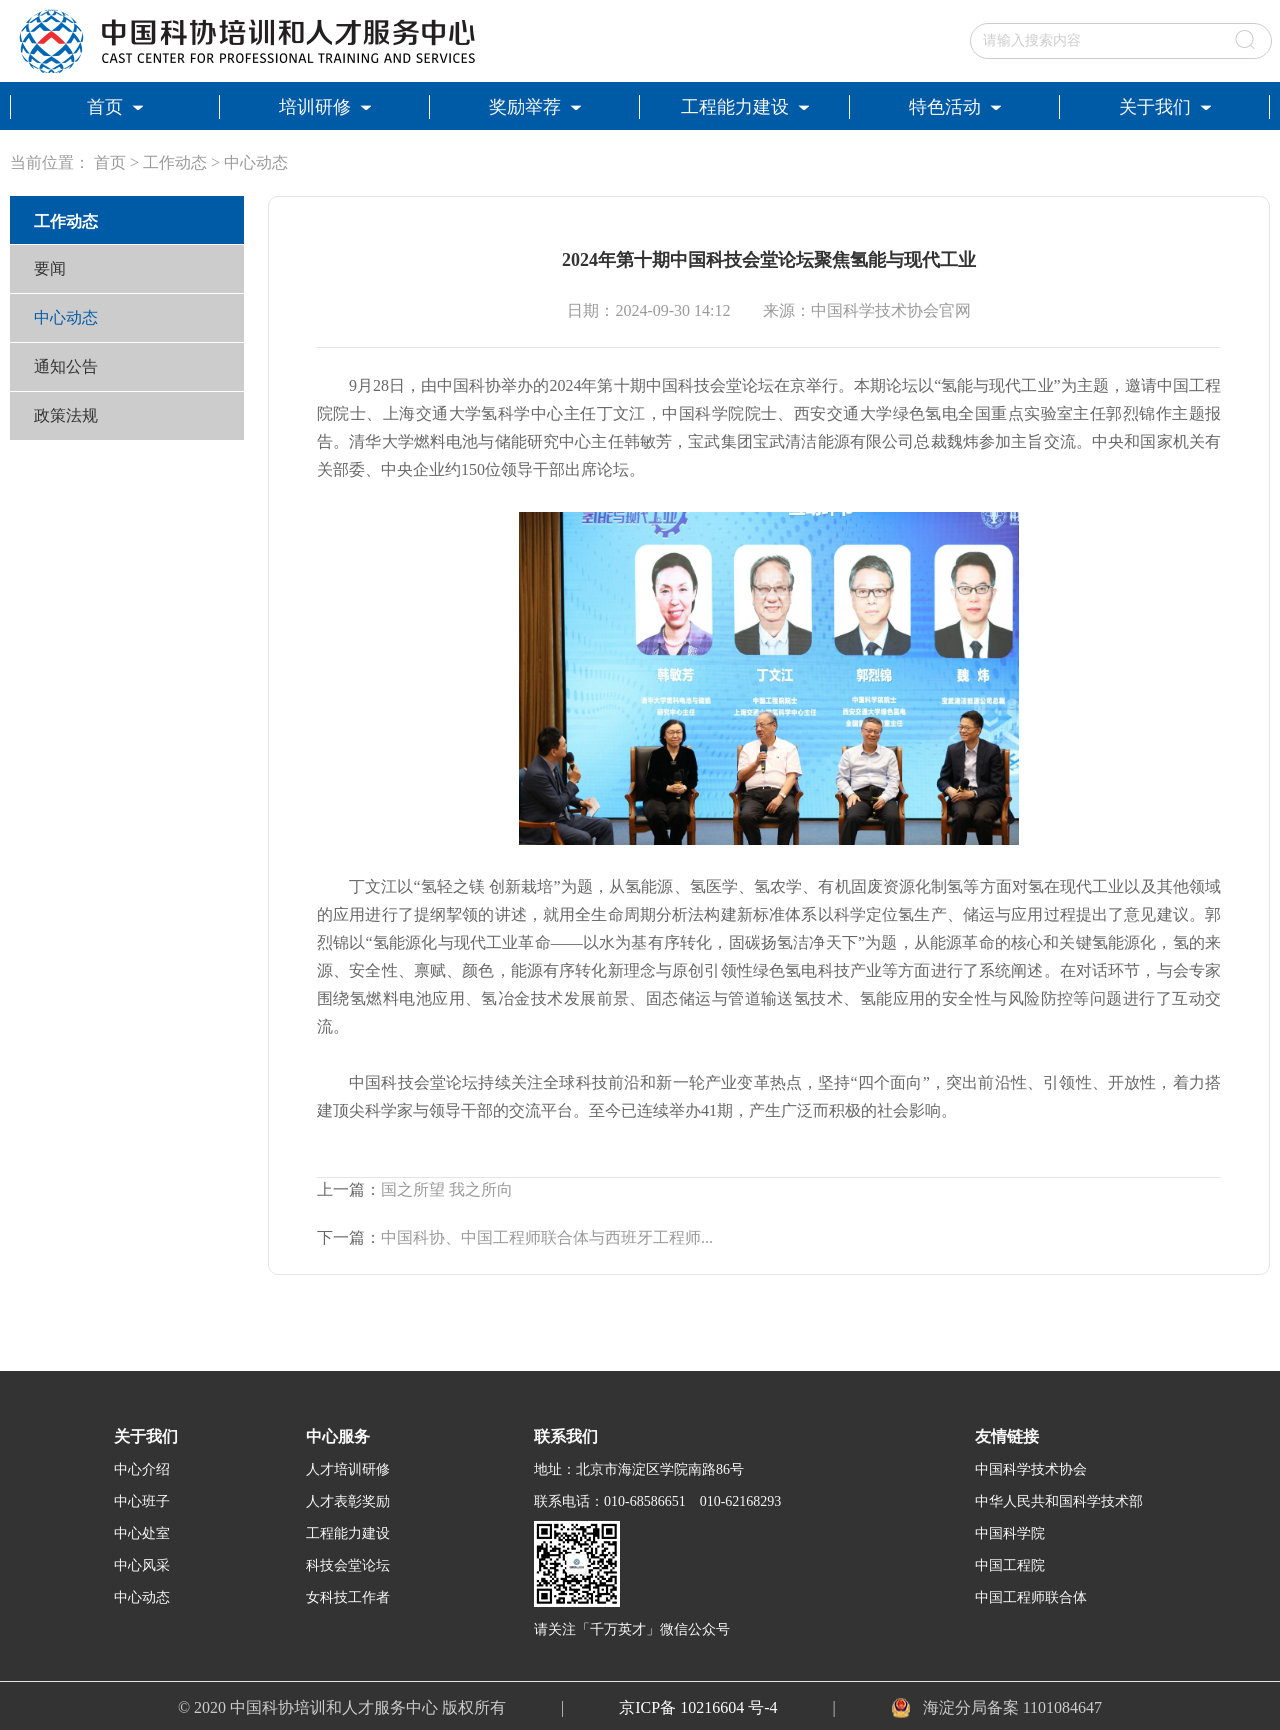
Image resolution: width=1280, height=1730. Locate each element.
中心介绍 (142, 1469)
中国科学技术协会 (1031, 1469)
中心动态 (256, 162)
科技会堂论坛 (348, 1565)
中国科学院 (1010, 1533)
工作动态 (175, 162)
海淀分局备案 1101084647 (1012, 1707)
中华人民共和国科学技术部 (1059, 1501)
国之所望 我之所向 (447, 1189)
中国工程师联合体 (1031, 1597)
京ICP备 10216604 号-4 (698, 1707)
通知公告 (66, 366)
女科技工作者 (348, 1597)
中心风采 (142, 1565)
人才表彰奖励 (348, 1501)
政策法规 (66, 415)
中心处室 (142, 1533)
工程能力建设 (348, 1533)
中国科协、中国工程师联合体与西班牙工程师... (547, 1237)
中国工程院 (1010, 1565)
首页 (110, 162)
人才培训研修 (348, 1469)
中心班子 (142, 1501)
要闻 (50, 268)
